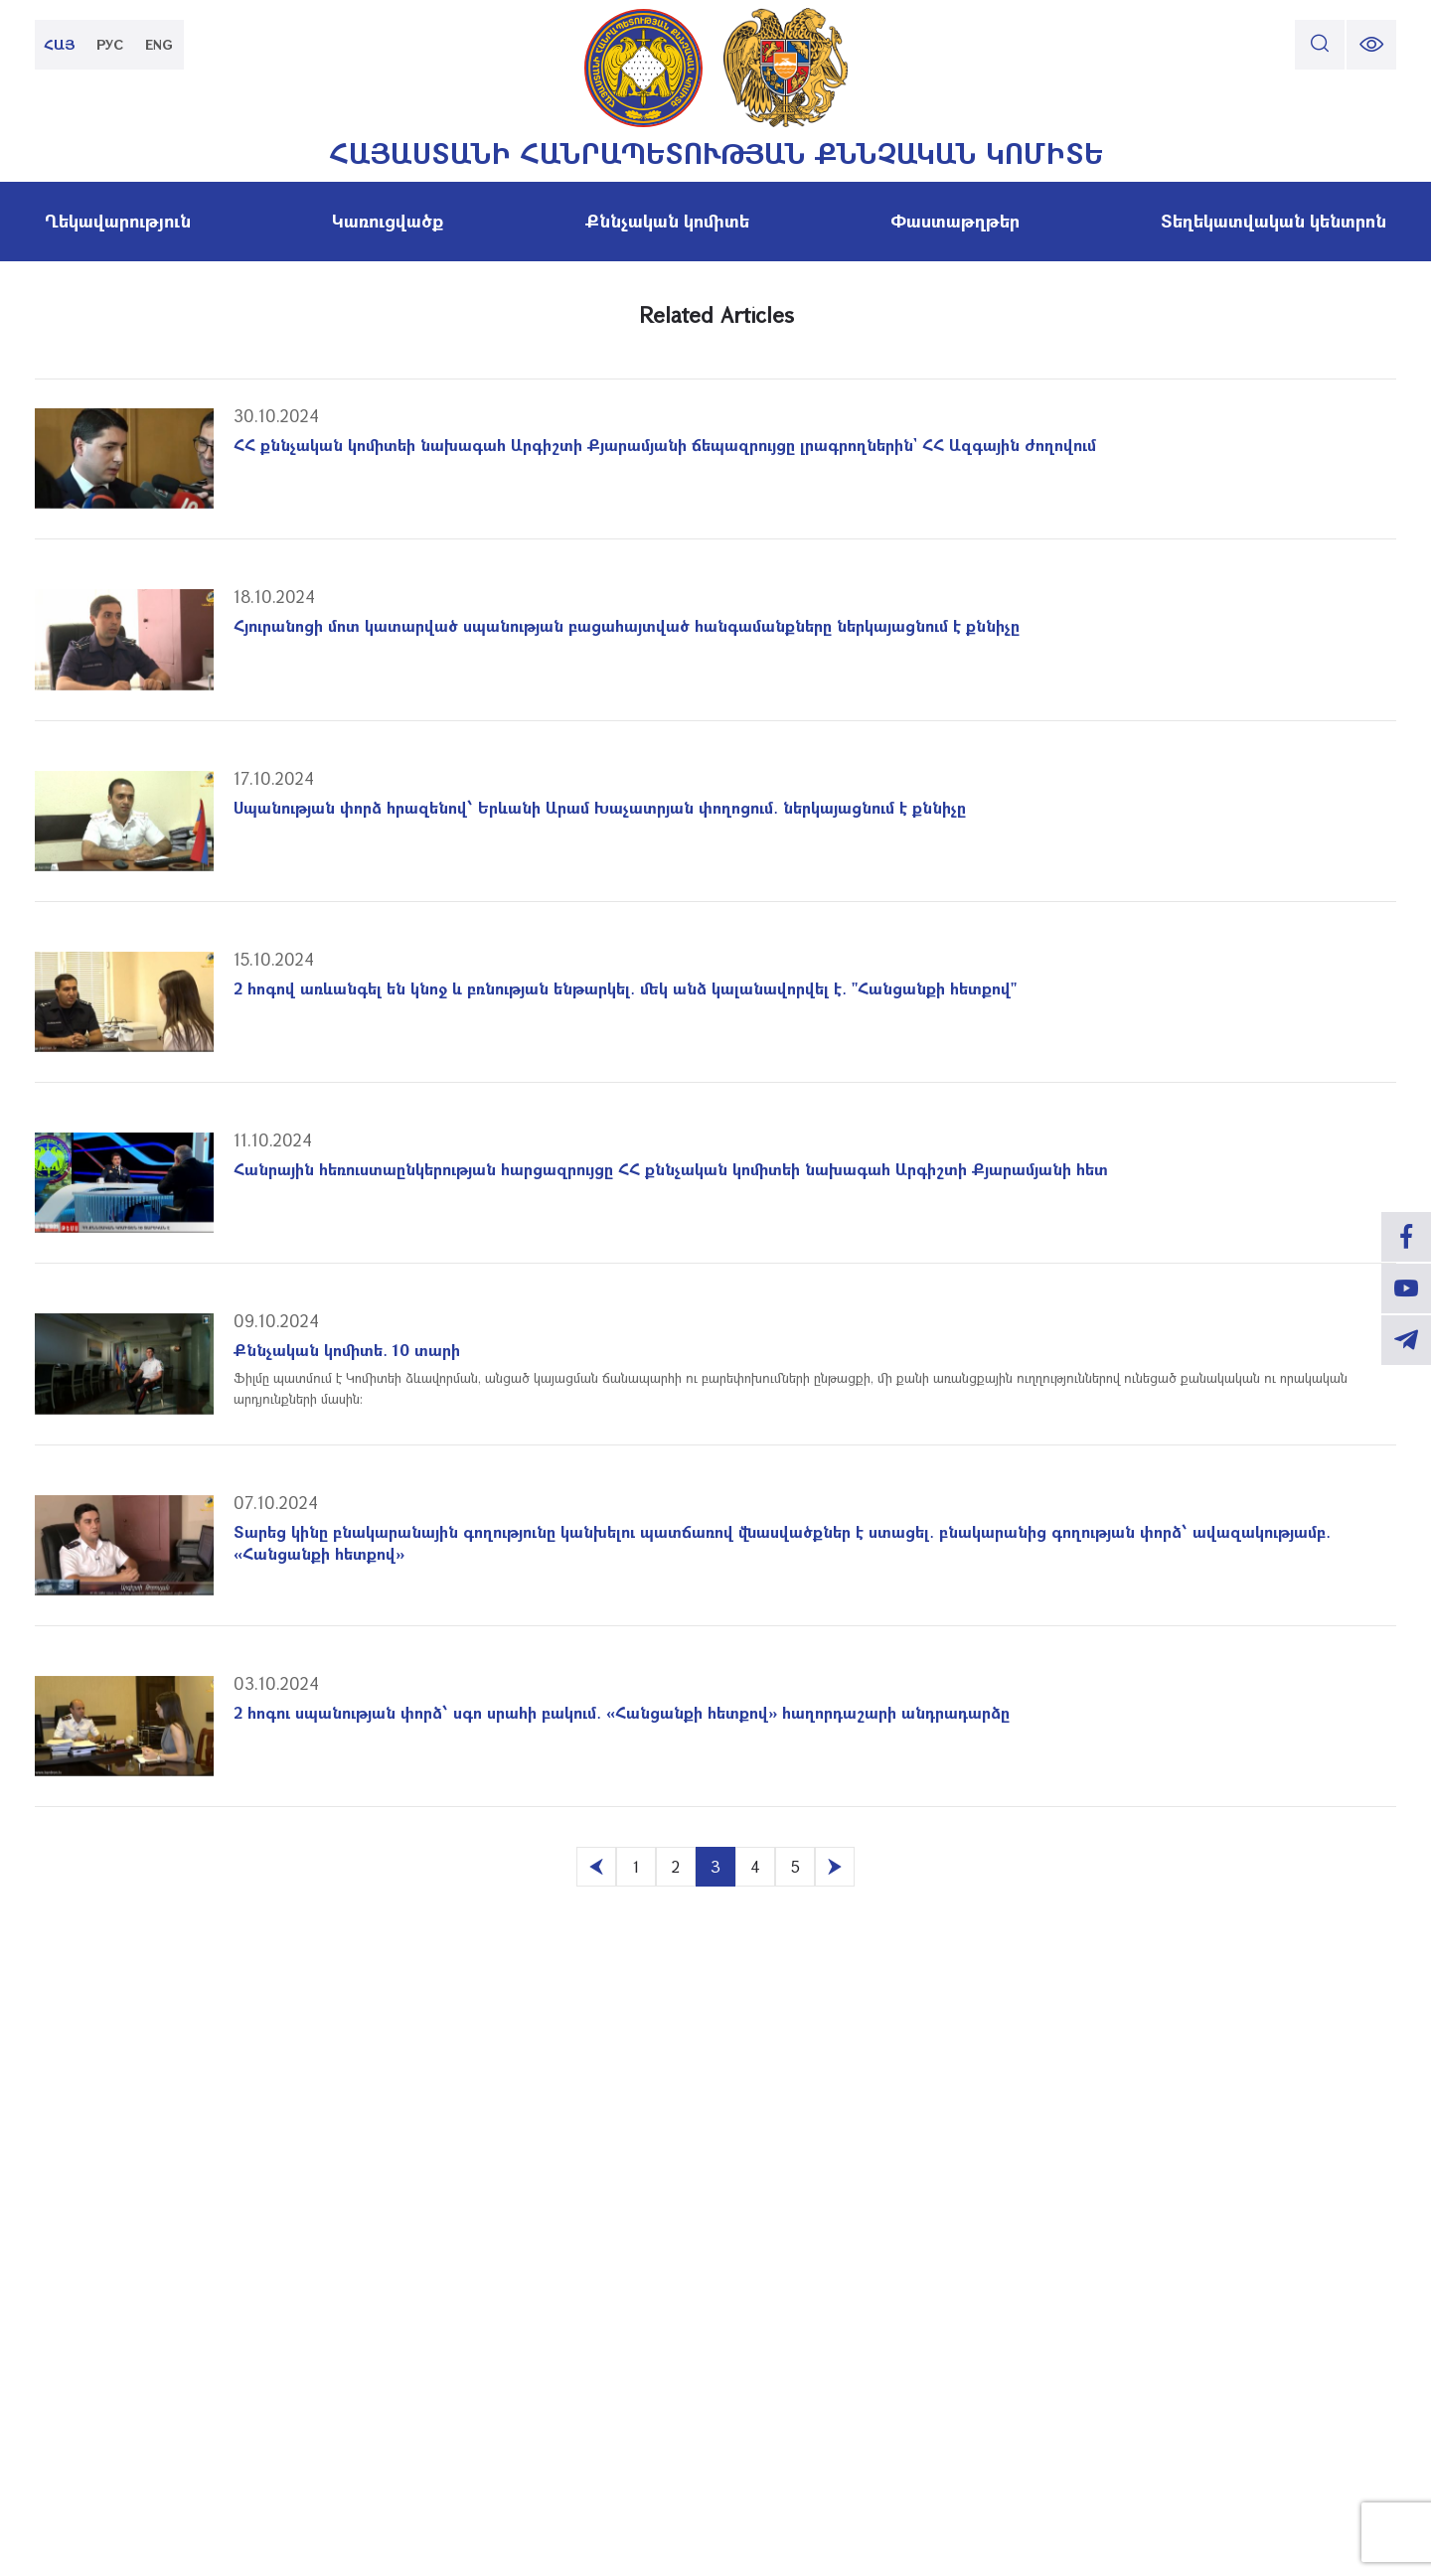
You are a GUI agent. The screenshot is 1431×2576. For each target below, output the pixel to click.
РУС (109, 44)
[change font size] (1371, 45)
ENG (159, 44)
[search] (1320, 45)
